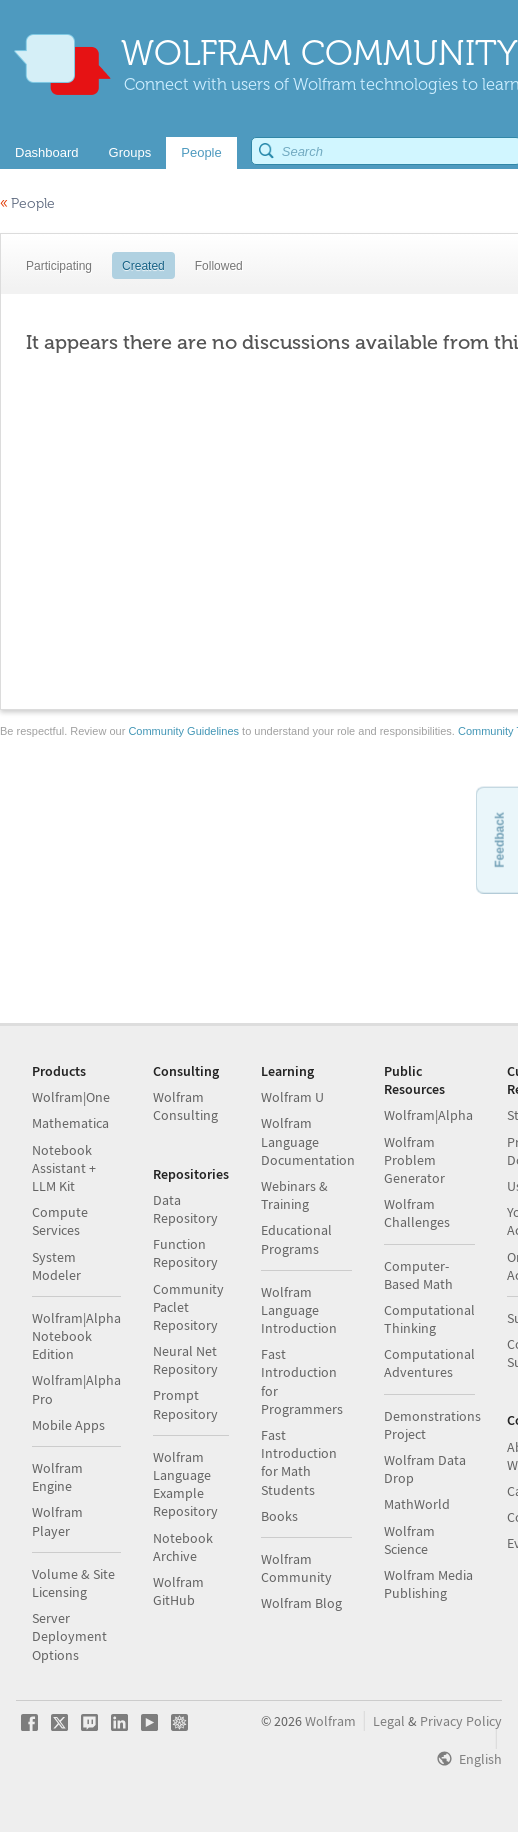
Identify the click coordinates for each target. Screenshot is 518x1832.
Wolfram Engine (57, 1477)
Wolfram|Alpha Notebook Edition (76, 1336)
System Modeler (56, 1266)
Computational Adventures (429, 1363)
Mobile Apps (68, 1425)
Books (279, 1516)
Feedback (499, 839)
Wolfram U (292, 1097)
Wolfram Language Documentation (308, 1141)
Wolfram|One (71, 1097)
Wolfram (330, 1721)
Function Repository (185, 1253)
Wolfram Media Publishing (428, 1584)
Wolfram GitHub (178, 1591)
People (27, 203)
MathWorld (417, 1504)
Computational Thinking (429, 1319)
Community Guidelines (183, 731)
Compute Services (60, 1221)
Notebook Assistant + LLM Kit (64, 1168)
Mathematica (70, 1123)
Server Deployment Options (69, 1636)
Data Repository (185, 1209)
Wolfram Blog (301, 1603)
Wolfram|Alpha (428, 1115)
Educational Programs (296, 1239)
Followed (219, 266)
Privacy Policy (461, 1721)
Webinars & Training (294, 1195)
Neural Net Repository (185, 1360)
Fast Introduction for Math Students (299, 1462)
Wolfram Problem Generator (414, 1160)
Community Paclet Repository (188, 1307)
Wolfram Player (57, 1521)
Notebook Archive (183, 1547)
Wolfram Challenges (417, 1213)
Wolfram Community (296, 1568)
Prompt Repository (185, 1404)
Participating (59, 266)
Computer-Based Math (418, 1275)
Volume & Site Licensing (73, 1583)
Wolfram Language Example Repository (185, 1484)
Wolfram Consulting (185, 1106)
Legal (389, 1721)
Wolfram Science (409, 1540)
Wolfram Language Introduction (299, 1310)
